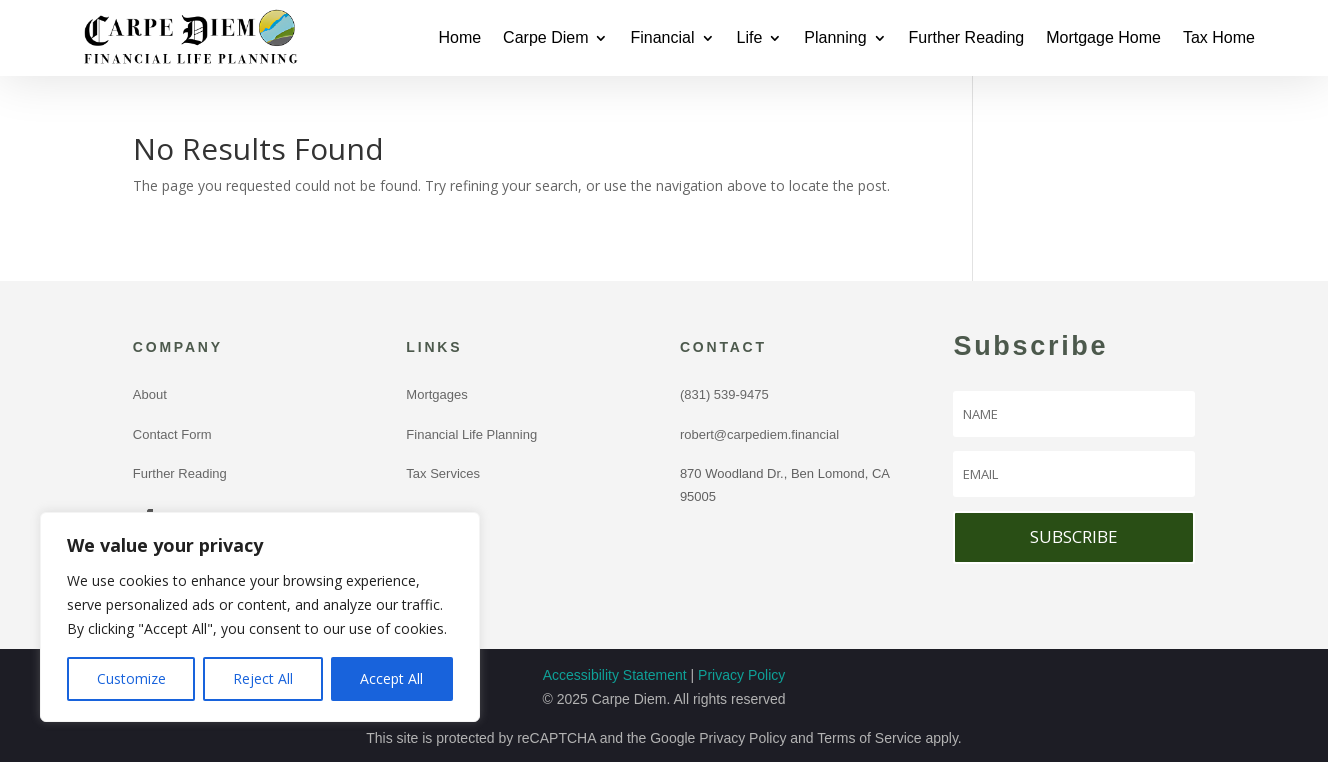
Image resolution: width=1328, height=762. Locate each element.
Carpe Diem (545, 37)
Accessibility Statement (615, 675)
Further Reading (967, 37)
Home (459, 37)
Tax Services (443, 473)
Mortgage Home (1103, 37)
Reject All (263, 678)
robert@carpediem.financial (759, 434)
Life (750, 37)
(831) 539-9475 (728, 394)
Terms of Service (869, 738)
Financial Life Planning (471, 434)
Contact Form (172, 434)
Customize (131, 678)
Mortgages (436, 394)
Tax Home (1219, 37)
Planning (835, 37)
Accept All (391, 678)
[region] (260, 617)
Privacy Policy (741, 675)
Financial (662, 37)
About (150, 394)
